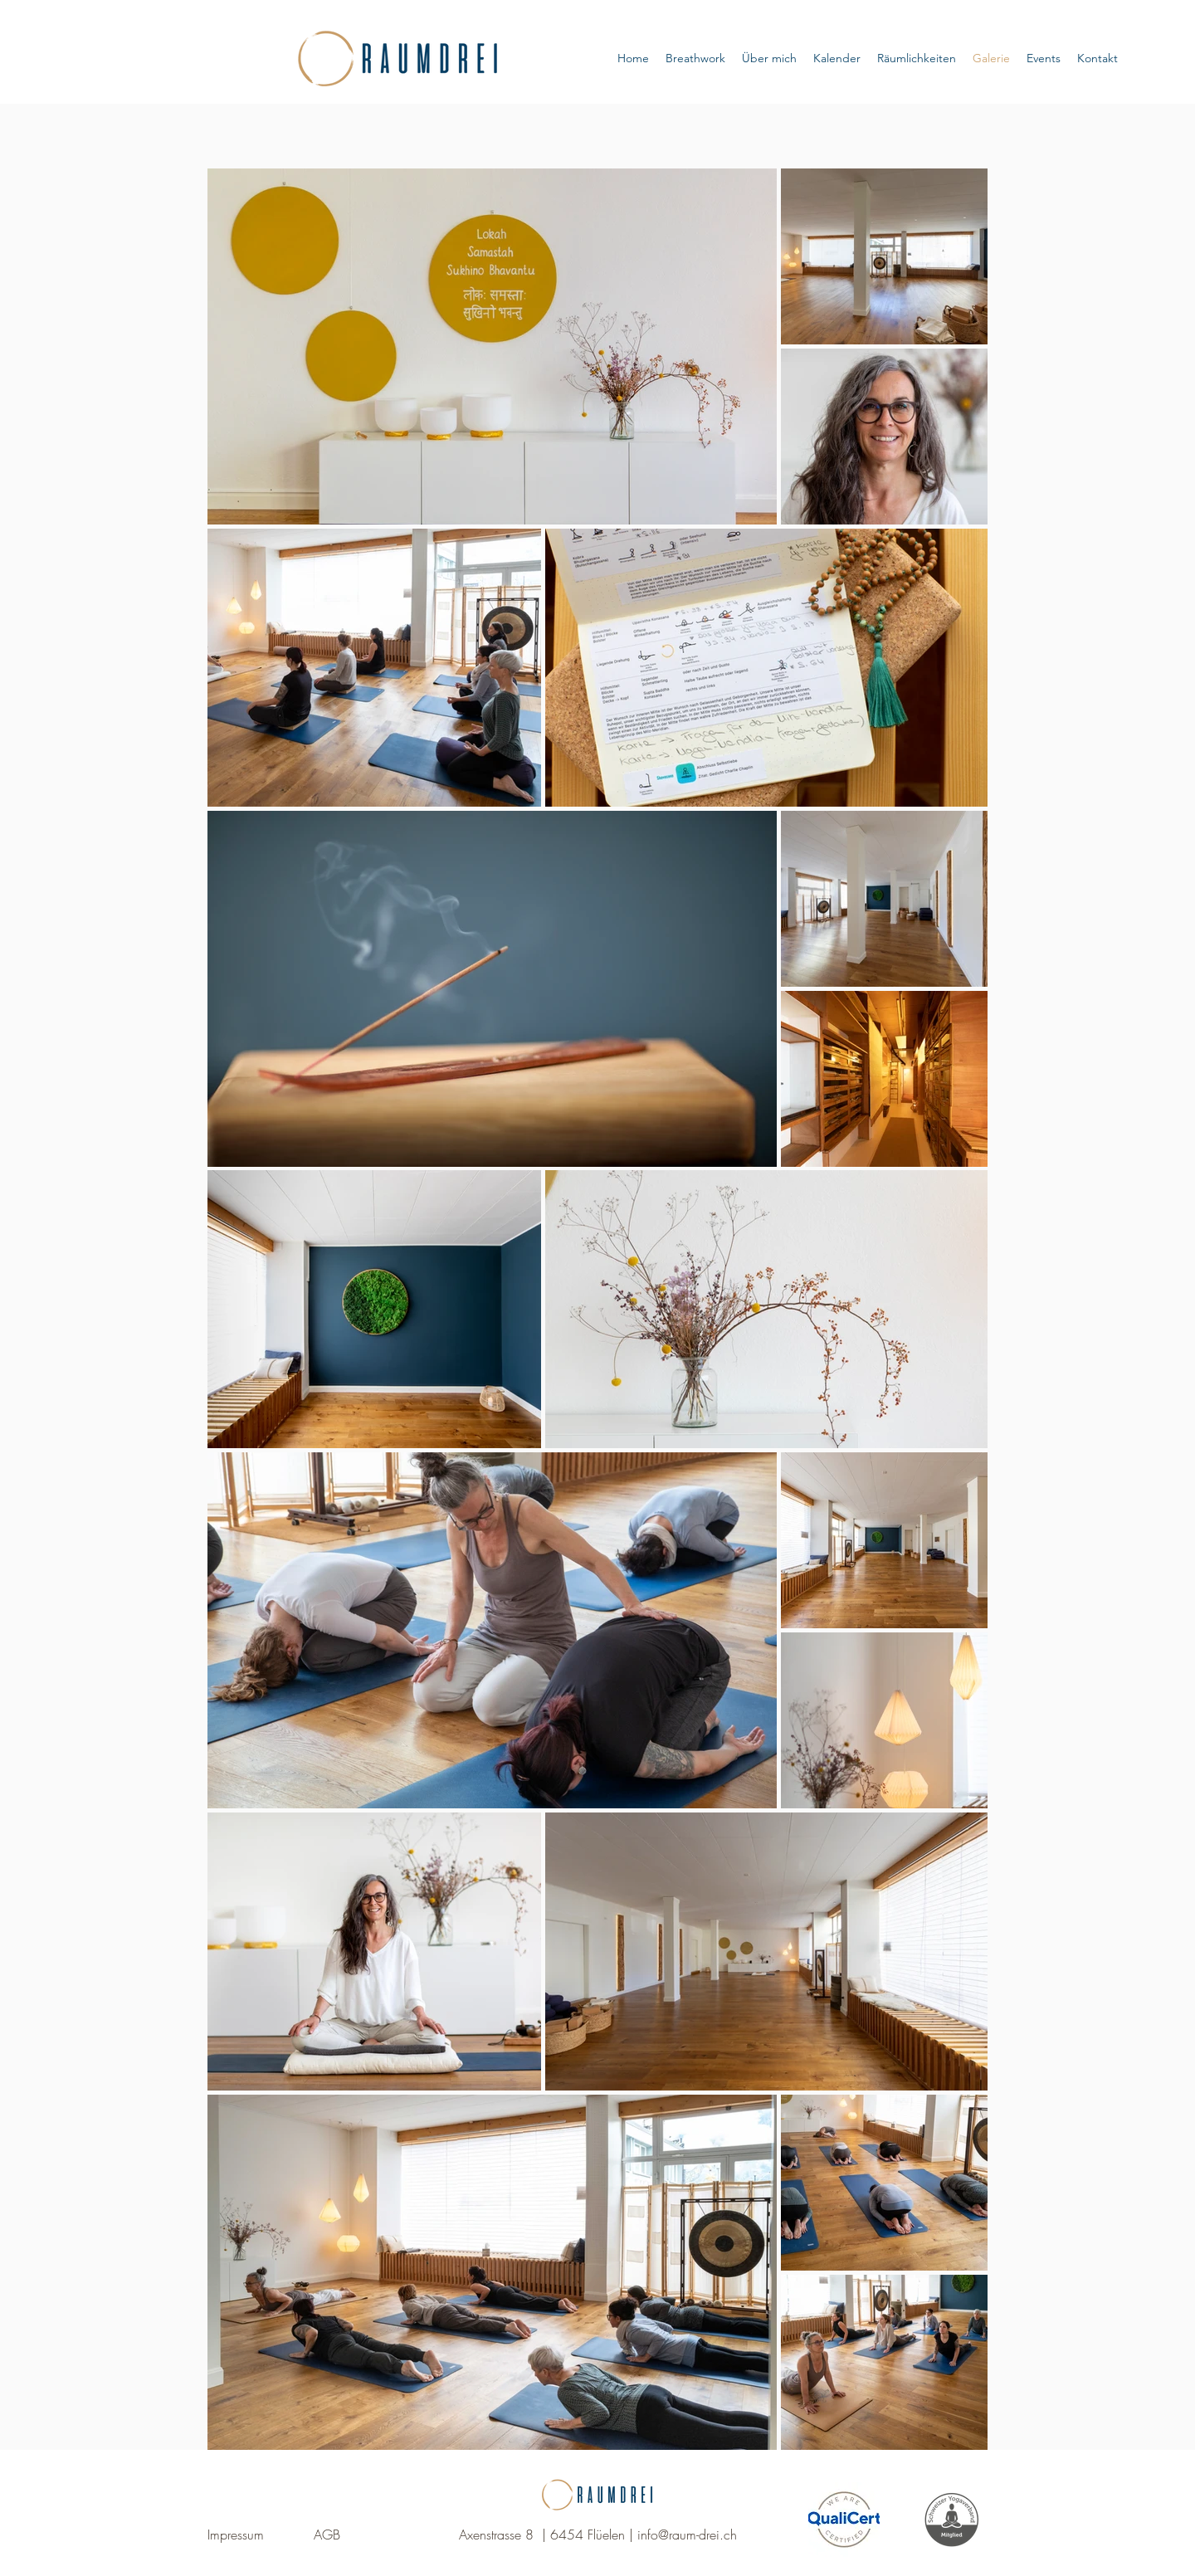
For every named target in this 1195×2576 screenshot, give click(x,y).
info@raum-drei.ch (687, 2534)
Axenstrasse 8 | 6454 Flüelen (542, 2534)
